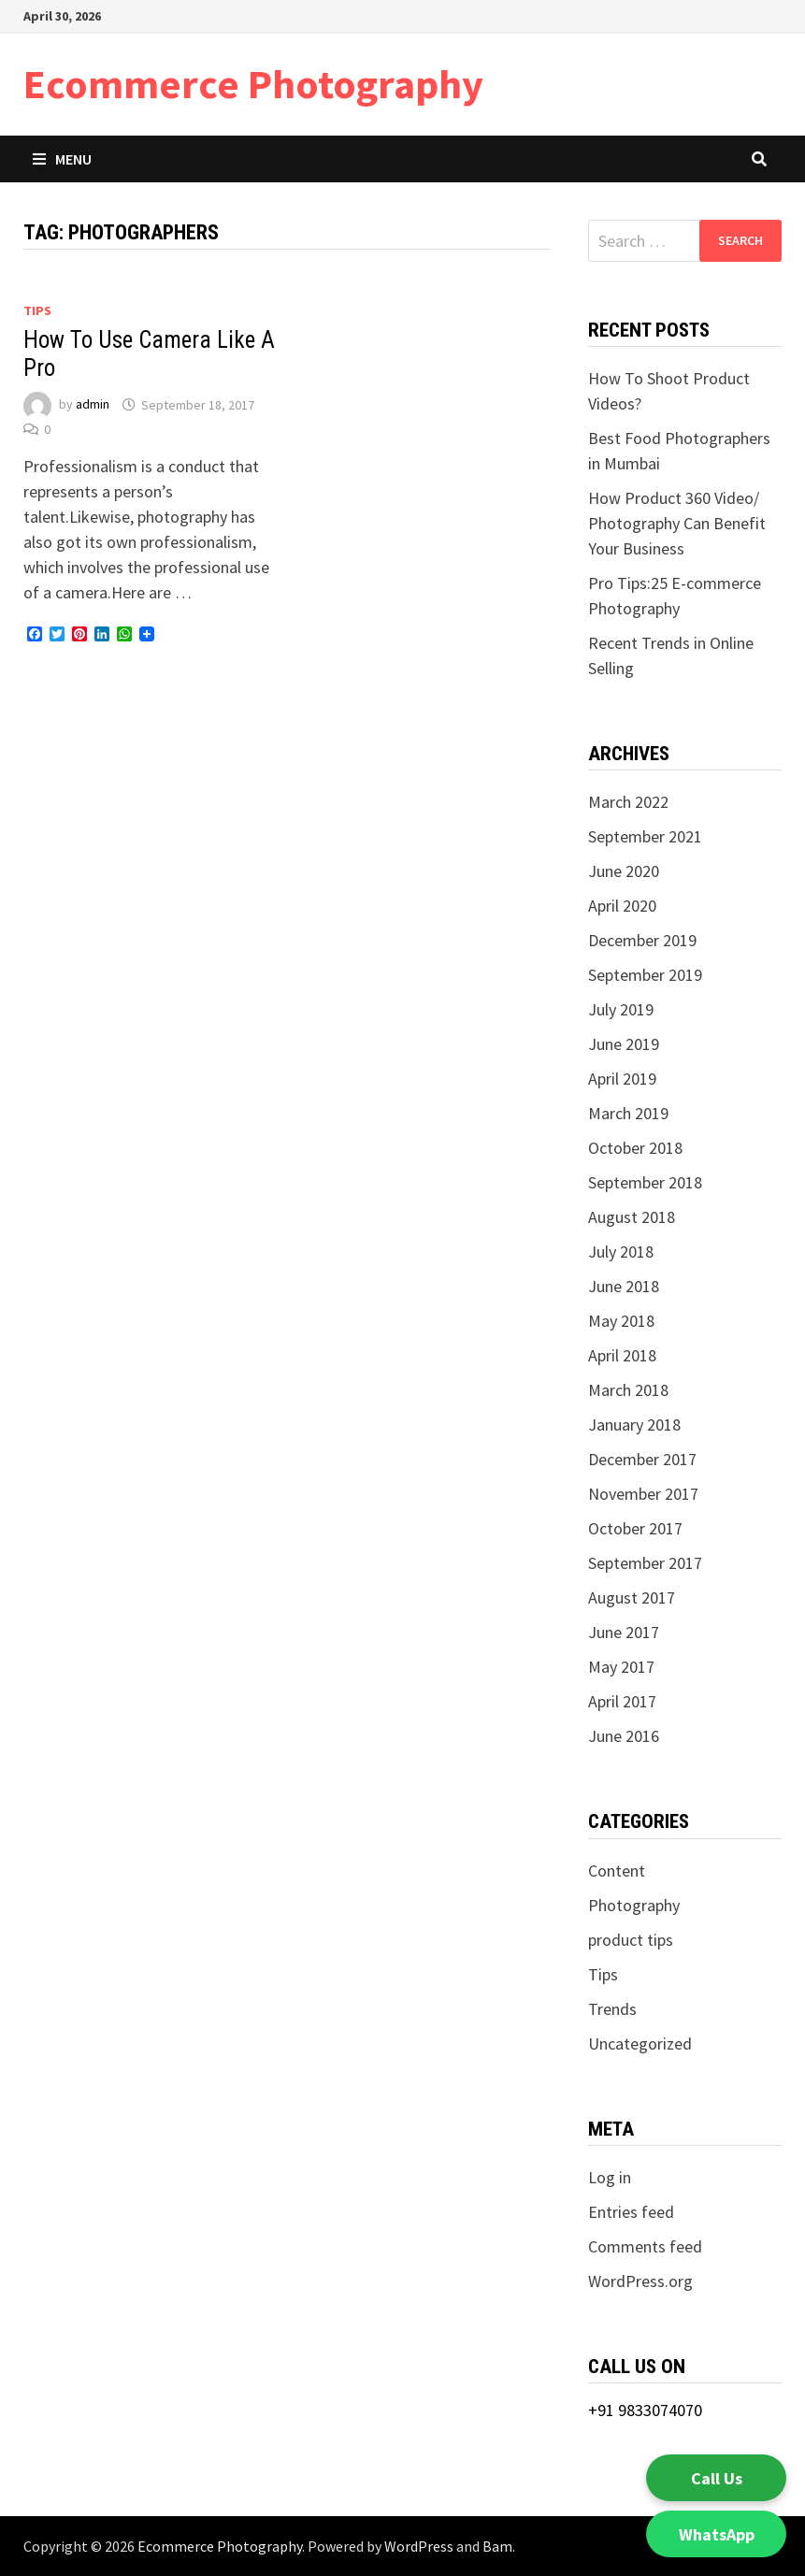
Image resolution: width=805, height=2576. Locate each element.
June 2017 (623, 1632)
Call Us (716, 2478)
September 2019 (645, 975)
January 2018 (634, 1424)
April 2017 (622, 1701)
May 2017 (621, 1666)
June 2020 (623, 871)
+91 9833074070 (645, 2410)
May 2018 (621, 1320)
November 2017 (643, 1493)
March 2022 (628, 802)
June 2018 (623, 1286)
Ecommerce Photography (253, 83)
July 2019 (621, 1009)
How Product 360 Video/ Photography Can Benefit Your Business (677, 523)
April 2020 (622, 905)
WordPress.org (640, 2281)
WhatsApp (717, 2534)
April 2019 (622, 1078)
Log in (609, 2177)
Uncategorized (640, 2043)
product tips (630, 1939)
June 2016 (623, 1736)
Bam (497, 2546)
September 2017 (645, 1563)
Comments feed (645, 2246)
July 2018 (621, 1251)
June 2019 (623, 1044)
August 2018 (631, 1217)
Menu (62, 159)
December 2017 (642, 1459)
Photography (634, 1905)
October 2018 (635, 1147)
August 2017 (631, 1597)
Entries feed (631, 2212)
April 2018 (622, 1355)
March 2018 (628, 1390)
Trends (612, 2009)
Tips (37, 310)
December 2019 (642, 940)
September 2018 (645, 1182)
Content (616, 1870)
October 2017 (635, 1528)
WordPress (418, 2546)
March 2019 (628, 1113)
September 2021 (645, 836)
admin (92, 404)
